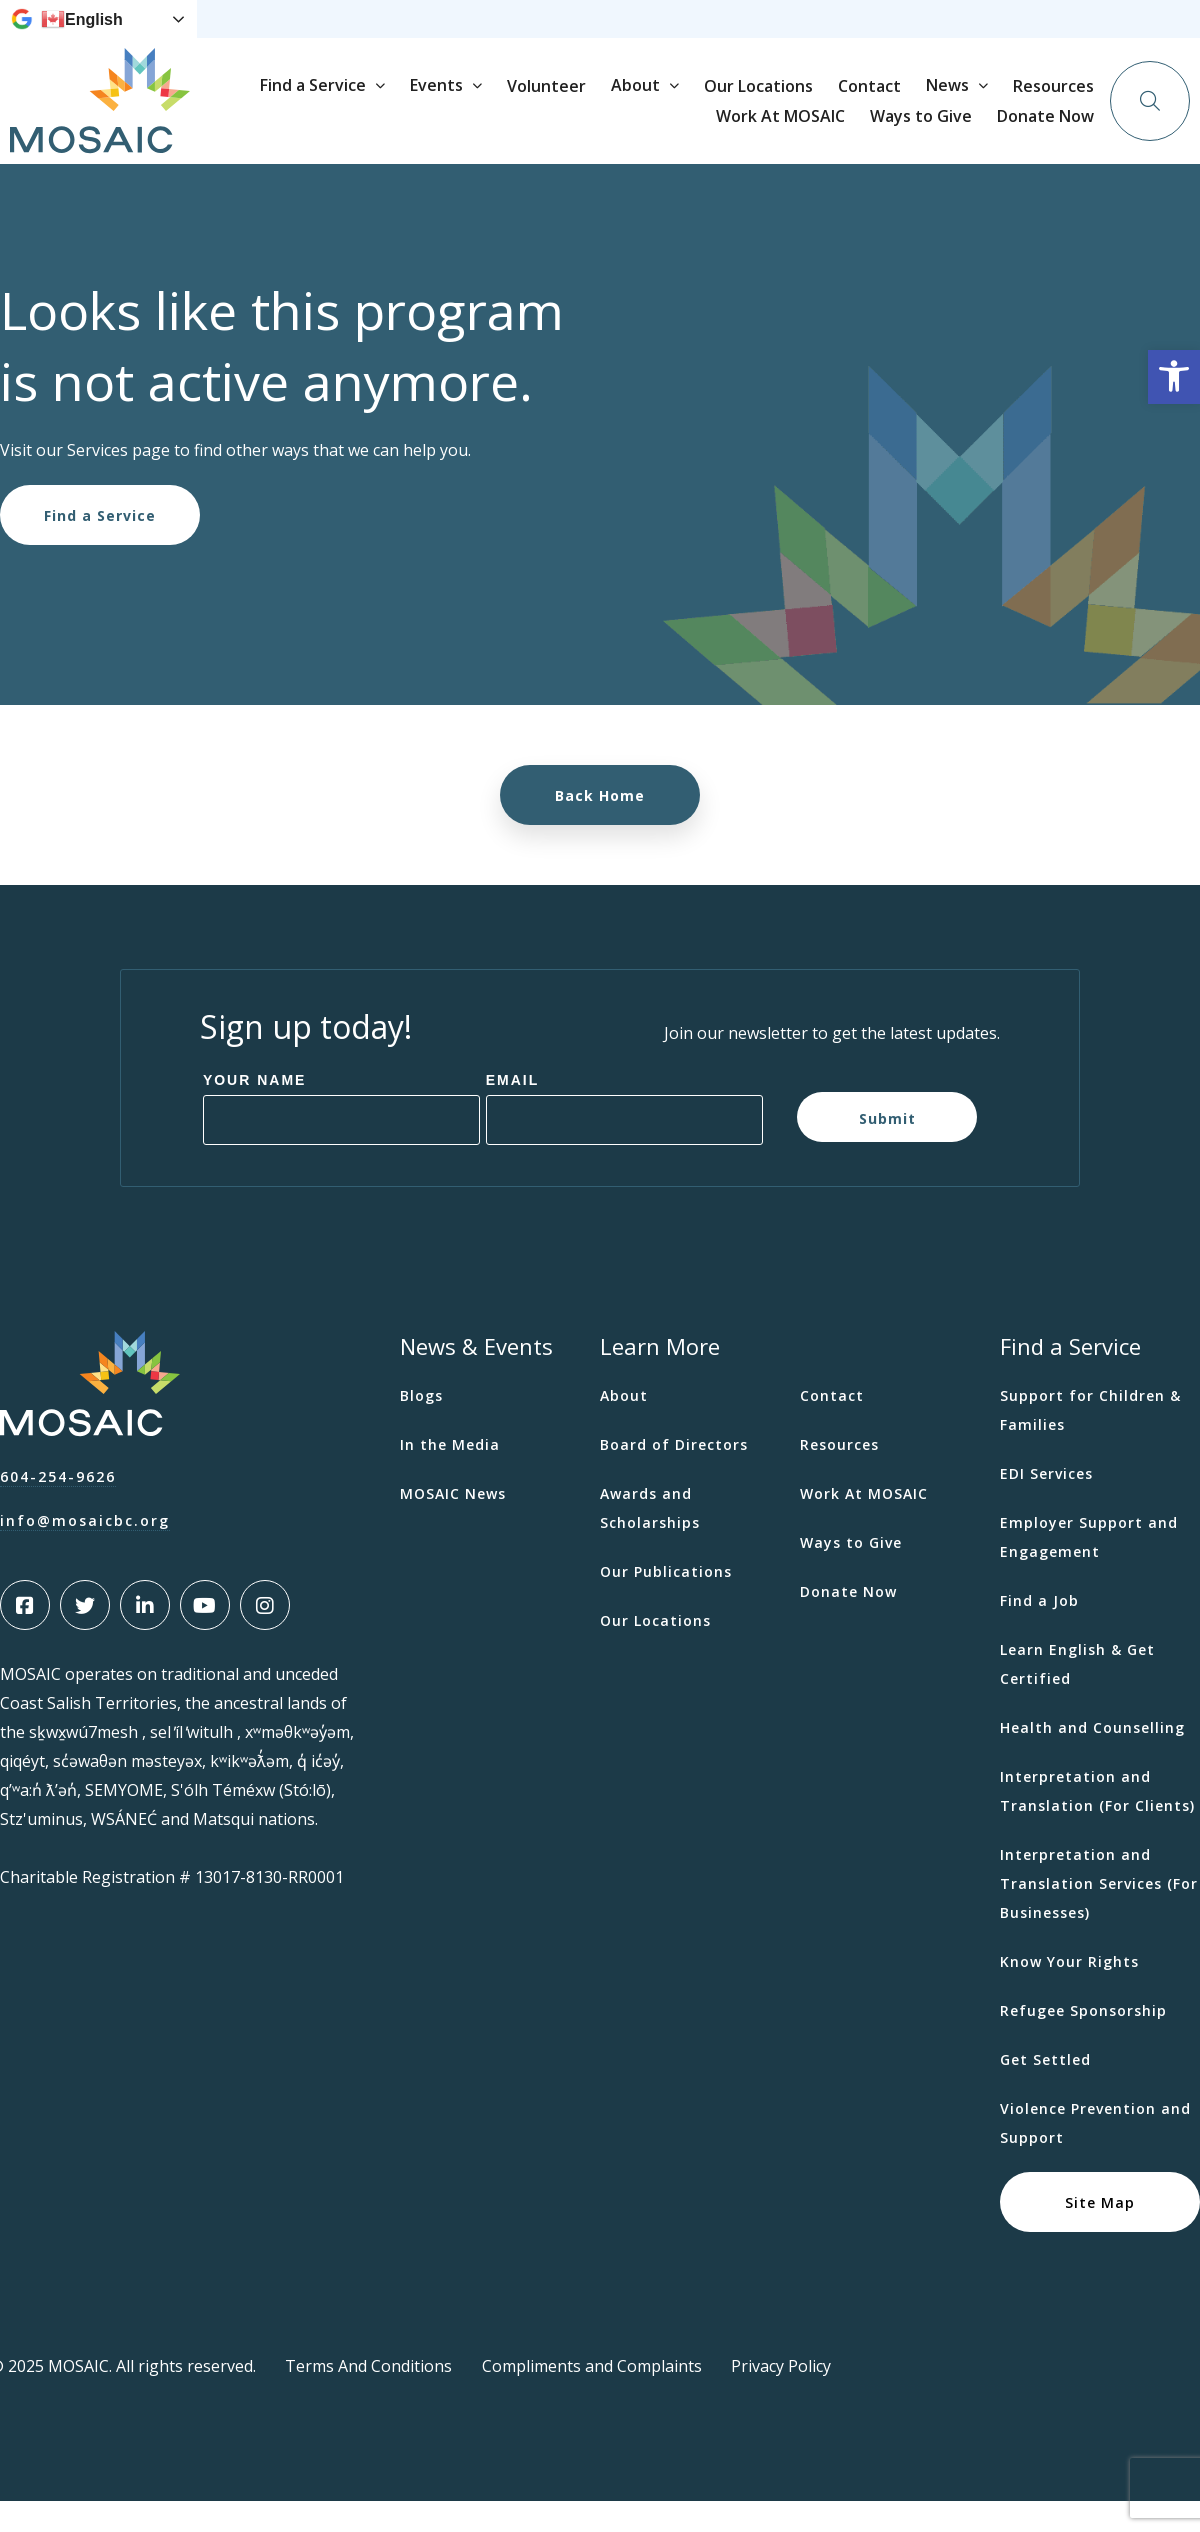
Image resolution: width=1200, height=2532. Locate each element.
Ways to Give (876, 34)
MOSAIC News (453, 1524)
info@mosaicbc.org (85, 1551)
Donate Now (1070, 34)
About (828, 131)
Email (513, 1111)
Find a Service (506, 131)
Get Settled (1045, 2090)
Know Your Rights (1069, 1992)
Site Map (1100, 2232)
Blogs (421, 1426)
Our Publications (666, 1602)
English (82, 35)
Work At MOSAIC (754, 34)
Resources (643, 34)
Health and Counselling (1092, 1758)
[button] (1174, 377)
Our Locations (951, 132)
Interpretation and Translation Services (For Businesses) (1099, 1914)
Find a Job (1039, 1631)
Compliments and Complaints (592, 2397)
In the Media (450, 1475)
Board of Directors (674, 1475)
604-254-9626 (58, 1507)
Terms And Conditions (368, 2397)
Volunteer (739, 132)
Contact (1062, 132)
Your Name (255, 1111)
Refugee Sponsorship (1083, 2041)
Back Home (600, 826)
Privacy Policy (781, 2397)
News (550, 34)
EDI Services (1046, 1504)
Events (629, 131)
